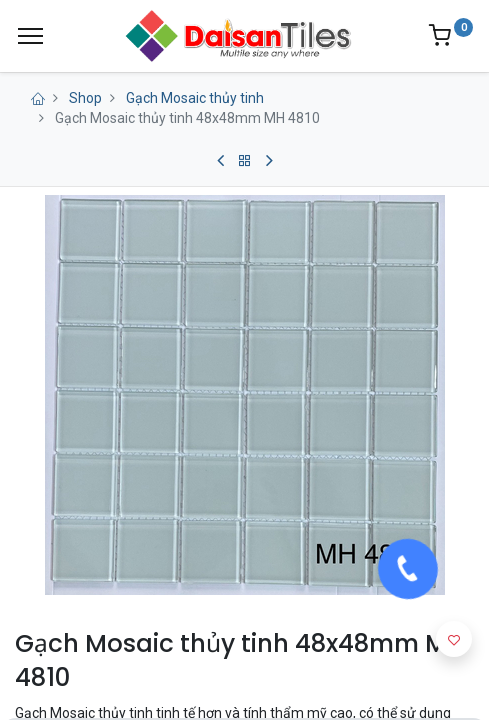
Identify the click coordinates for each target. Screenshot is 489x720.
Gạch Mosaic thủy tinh (195, 98)
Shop (85, 98)
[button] (454, 639)
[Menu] (30, 36)
